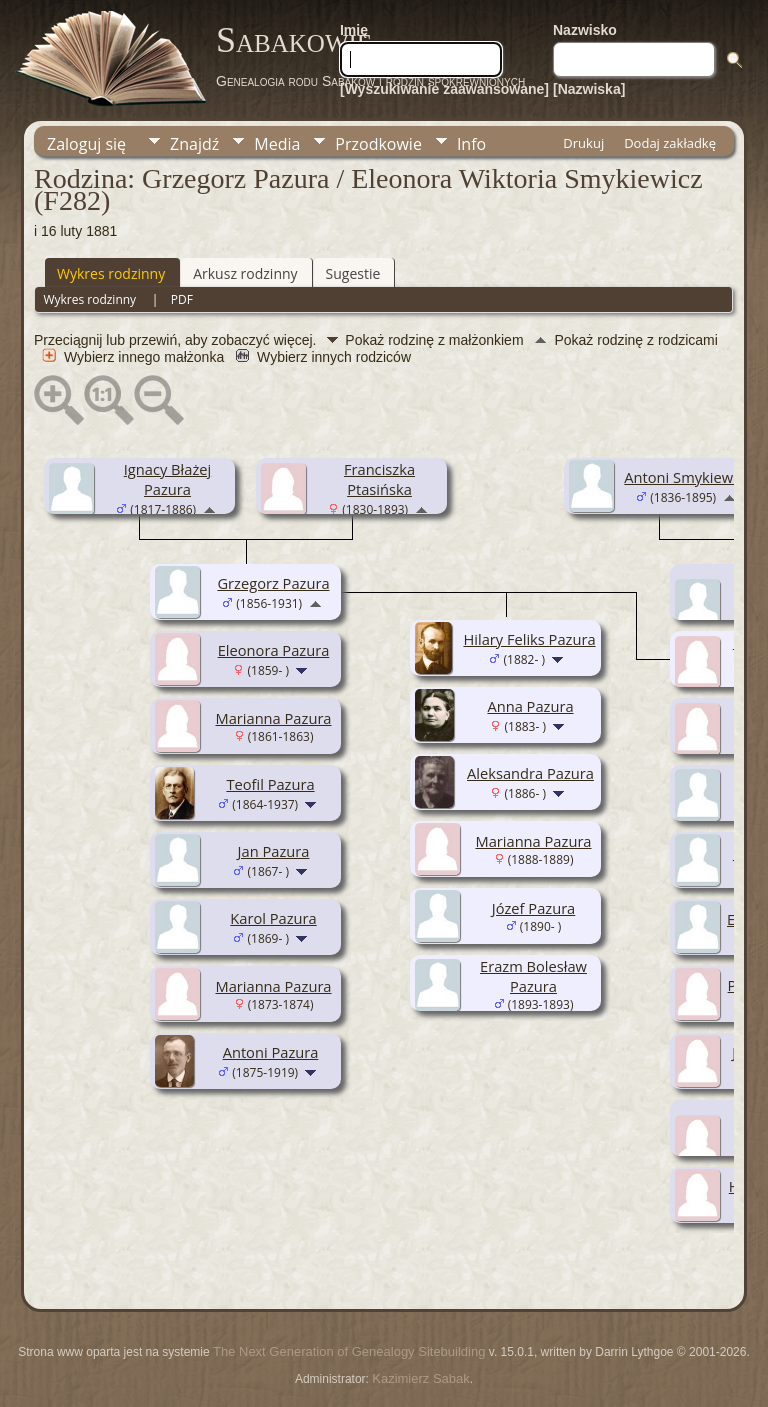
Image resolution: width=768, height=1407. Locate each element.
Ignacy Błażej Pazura (167, 479)
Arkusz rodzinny (245, 273)
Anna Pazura (530, 706)
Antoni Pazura (271, 1052)
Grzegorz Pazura (273, 583)
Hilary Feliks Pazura (529, 639)
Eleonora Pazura (274, 650)
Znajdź (194, 144)
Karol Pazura (273, 918)
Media (277, 144)
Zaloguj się (86, 144)
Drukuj (583, 143)
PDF (182, 299)
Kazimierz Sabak (421, 1378)
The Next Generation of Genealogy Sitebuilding (349, 1351)
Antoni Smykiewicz (687, 477)
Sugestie (353, 273)
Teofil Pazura (270, 784)
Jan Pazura (274, 851)
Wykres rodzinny (111, 273)
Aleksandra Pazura (530, 773)
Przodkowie (378, 144)
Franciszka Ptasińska (379, 479)
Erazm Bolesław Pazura (533, 976)
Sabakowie (294, 40)
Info (471, 144)
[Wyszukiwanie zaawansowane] (444, 89)
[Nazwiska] (589, 89)
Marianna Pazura (273, 718)
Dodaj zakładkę (670, 143)
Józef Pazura (534, 908)
